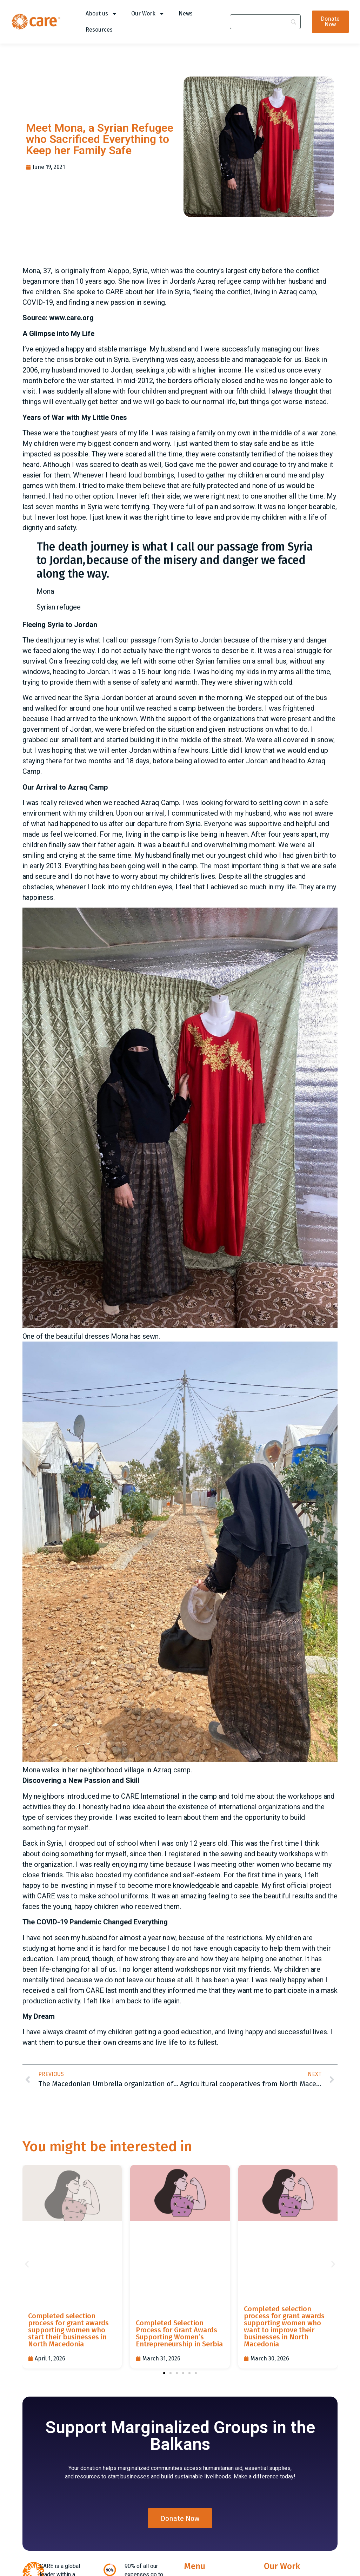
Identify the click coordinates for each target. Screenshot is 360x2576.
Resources (99, 29)
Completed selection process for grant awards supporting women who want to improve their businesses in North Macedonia (284, 2326)
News (186, 13)
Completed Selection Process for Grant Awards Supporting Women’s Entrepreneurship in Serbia (179, 2333)
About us (101, 13)
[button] (26, 2264)
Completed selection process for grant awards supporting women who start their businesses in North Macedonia (68, 2330)
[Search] (265, 21)
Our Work (148, 13)
